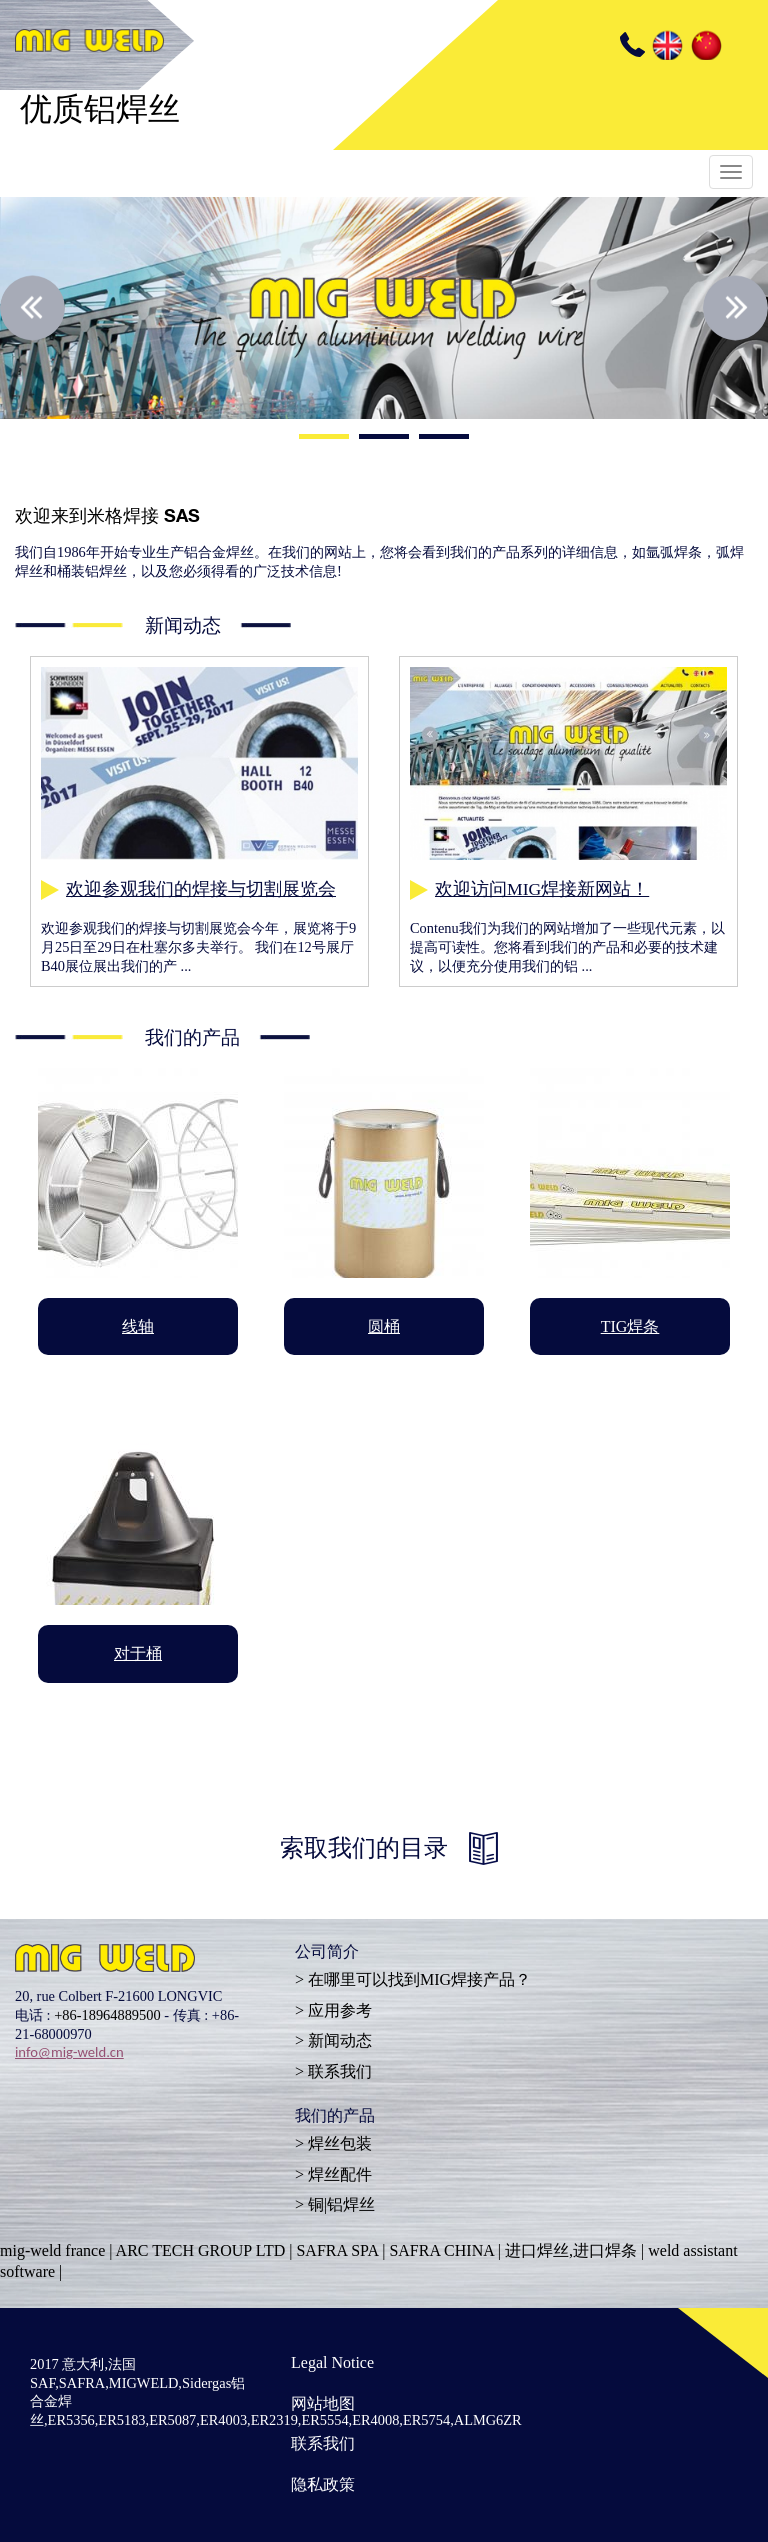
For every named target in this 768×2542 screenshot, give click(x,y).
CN (705, 44)
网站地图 (323, 2403)
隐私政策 (323, 2484)
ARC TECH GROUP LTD (201, 2250)
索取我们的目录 (364, 1848)
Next (735, 307)
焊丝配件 (340, 2174)
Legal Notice (332, 2362)
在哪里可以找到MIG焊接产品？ (419, 1979)
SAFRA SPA (337, 2250)
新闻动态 (340, 2040)
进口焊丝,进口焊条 (571, 2250)
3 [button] (444, 439)
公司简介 (327, 1954)
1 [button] (324, 439)
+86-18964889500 (107, 2015)
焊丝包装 (340, 2143)
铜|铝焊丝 (341, 2204)
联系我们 (340, 2071)
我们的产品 (335, 2118)
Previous (32, 307)
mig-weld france (52, 2250)
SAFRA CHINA (441, 2250)
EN (666, 44)
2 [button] (384, 439)
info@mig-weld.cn (69, 2052)
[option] (384, 308)
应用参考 (340, 2010)
